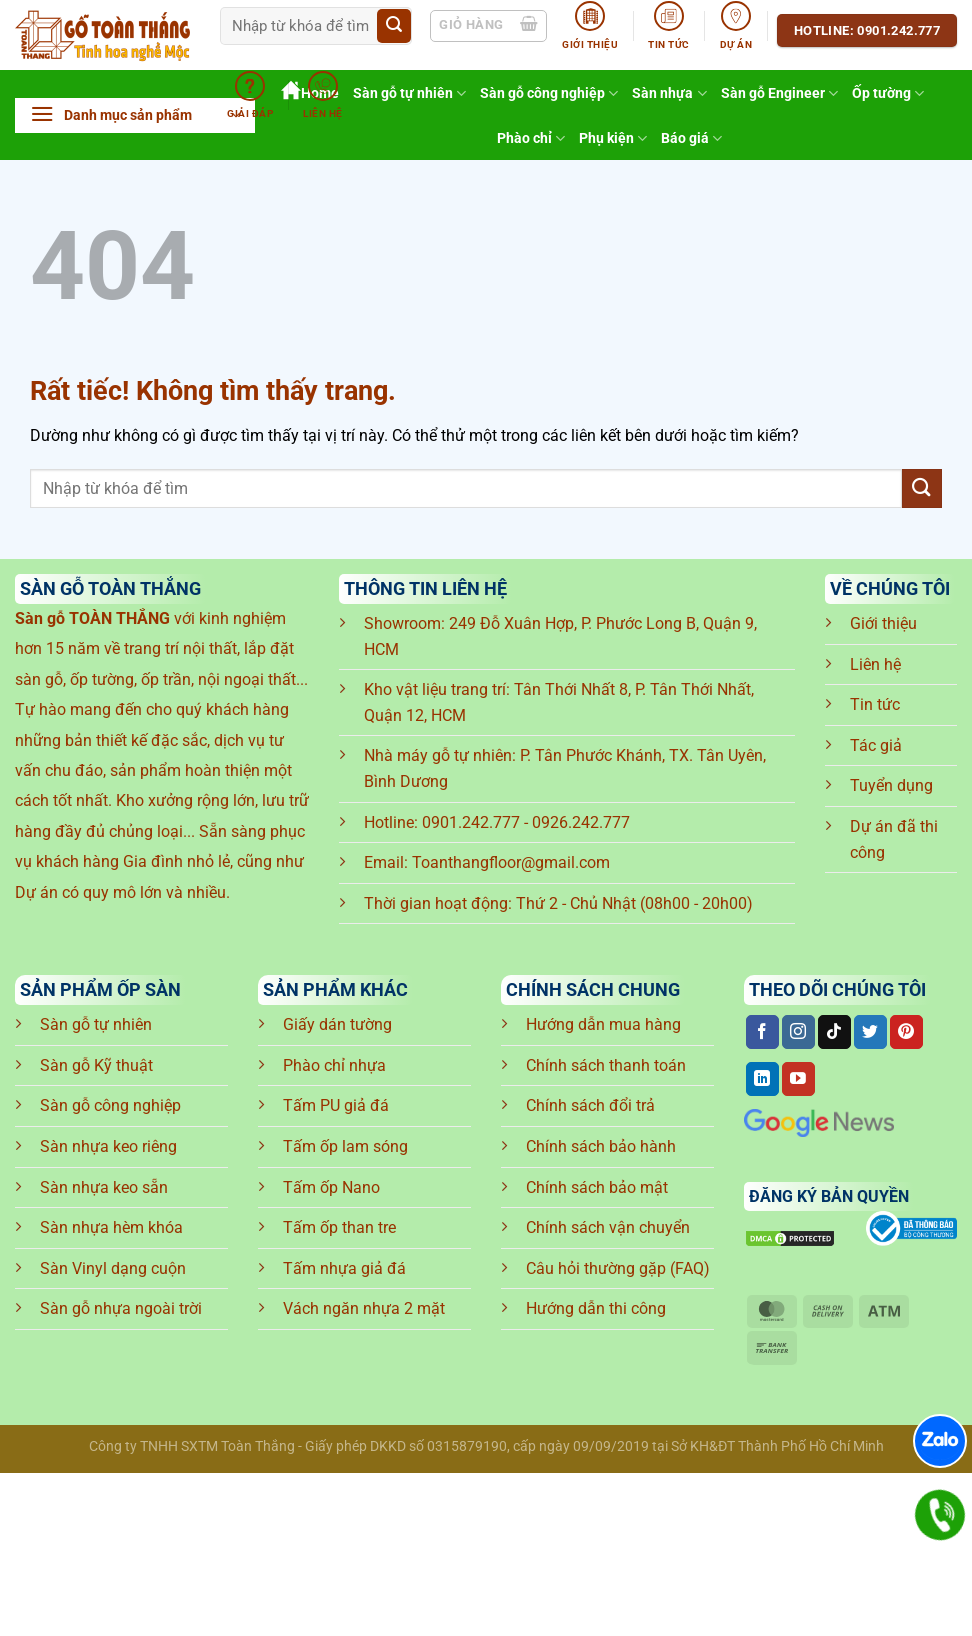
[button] (135, 115)
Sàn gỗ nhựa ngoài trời (121, 1308)
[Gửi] (394, 26)
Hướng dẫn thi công (596, 1308)
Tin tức (875, 704)
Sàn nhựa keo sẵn (104, 1187)
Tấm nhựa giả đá (344, 1268)
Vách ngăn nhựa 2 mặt (364, 1308)
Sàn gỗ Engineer (779, 93)
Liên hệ (875, 664)
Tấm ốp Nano (331, 1187)
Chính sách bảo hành (601, 1146)
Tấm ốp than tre (339, 1227)
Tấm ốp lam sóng (345, 1146)
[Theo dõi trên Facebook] (762, 1032)
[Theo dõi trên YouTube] (798, 1079)
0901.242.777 (471, 822)
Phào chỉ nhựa (334, 1065)
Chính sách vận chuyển (608, 1227)
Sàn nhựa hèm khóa (111, 1227)
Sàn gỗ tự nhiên (96, 1024)
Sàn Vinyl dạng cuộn (113, 1268)
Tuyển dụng (891, 785)
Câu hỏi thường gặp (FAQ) (618, 1268)
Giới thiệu (883, 623)
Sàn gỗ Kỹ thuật (96, 1065)
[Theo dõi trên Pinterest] (906, 1032)
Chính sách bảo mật (597, 1187)
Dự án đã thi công (894, 839)
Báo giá (691, 138)
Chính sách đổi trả (590, 1105)
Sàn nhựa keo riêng (108, 1146)
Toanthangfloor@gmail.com (511, 862)
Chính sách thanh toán (606, 1065)
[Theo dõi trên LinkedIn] (762, 1079)
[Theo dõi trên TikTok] (834, 1032)
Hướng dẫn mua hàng (603, 1024)
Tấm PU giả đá (336, 1105)
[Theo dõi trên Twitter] (870, 1032)
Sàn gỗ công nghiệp (110, 1105)
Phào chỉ (531, 138)
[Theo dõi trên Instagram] (798, 1032)
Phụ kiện (613, 138)
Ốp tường (888, 93)
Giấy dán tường (337, 1024)
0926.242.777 (581, 822)
